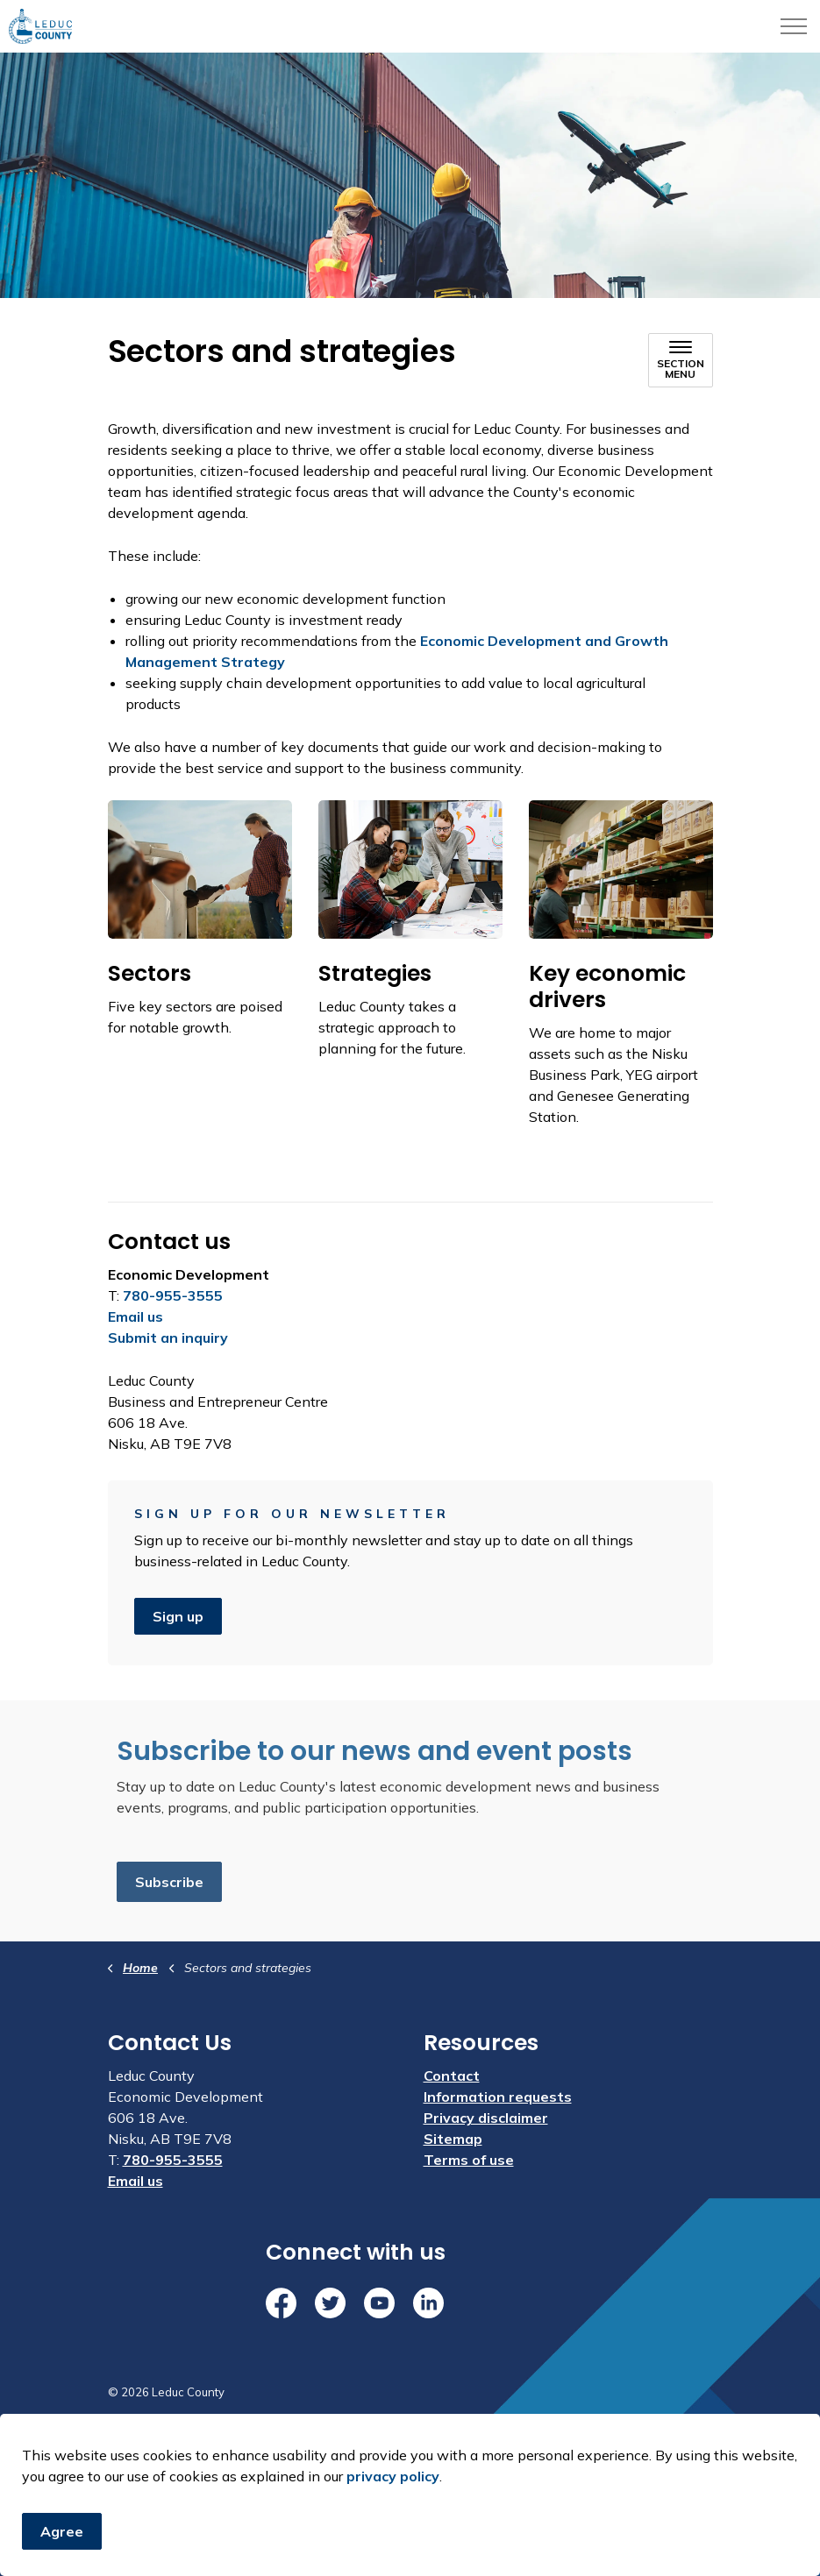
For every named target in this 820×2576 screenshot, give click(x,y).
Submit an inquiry (168, 1337)
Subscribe (169, 1882)
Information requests (498, 2096)
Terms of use (469, 2159)
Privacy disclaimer (486, 2117)
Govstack (194, 2445)
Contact (452, 2075)
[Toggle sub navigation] (680, 360)
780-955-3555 (173, 1295)
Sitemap (453, 2138)
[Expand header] (793, 26)
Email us (135, 1316)
